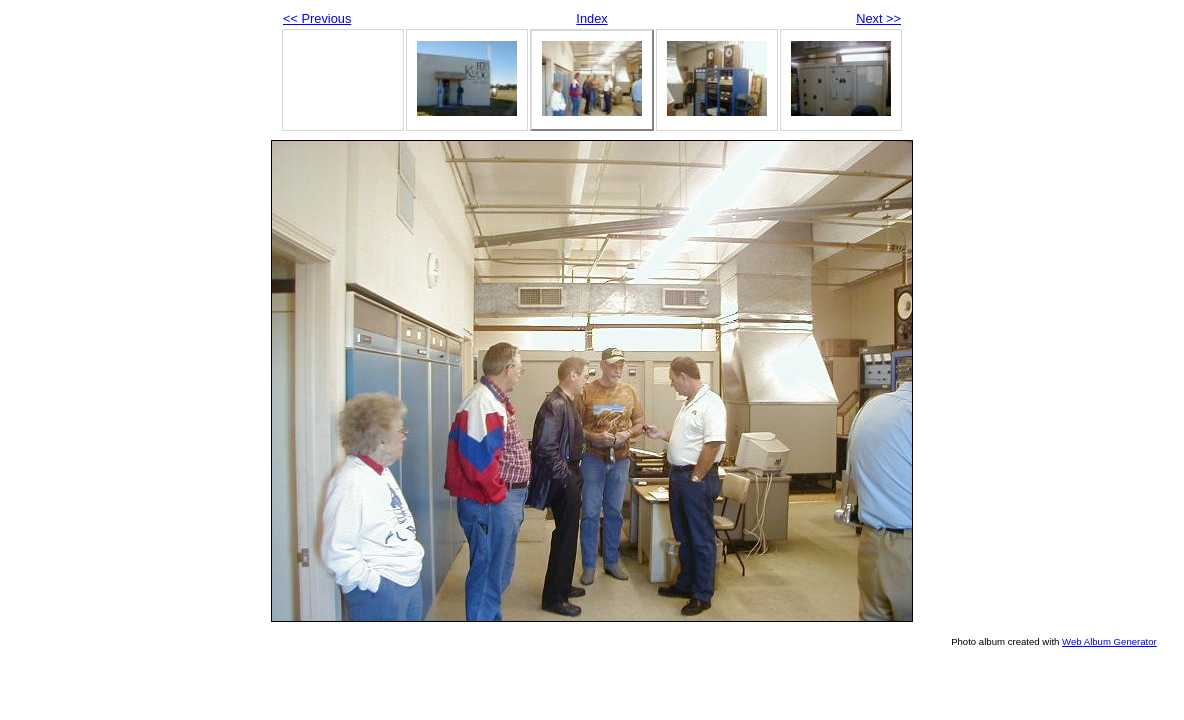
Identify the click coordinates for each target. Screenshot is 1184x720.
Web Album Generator (1109, 641)
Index (591, 18)
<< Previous (317, 18)
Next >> (878, 18)
